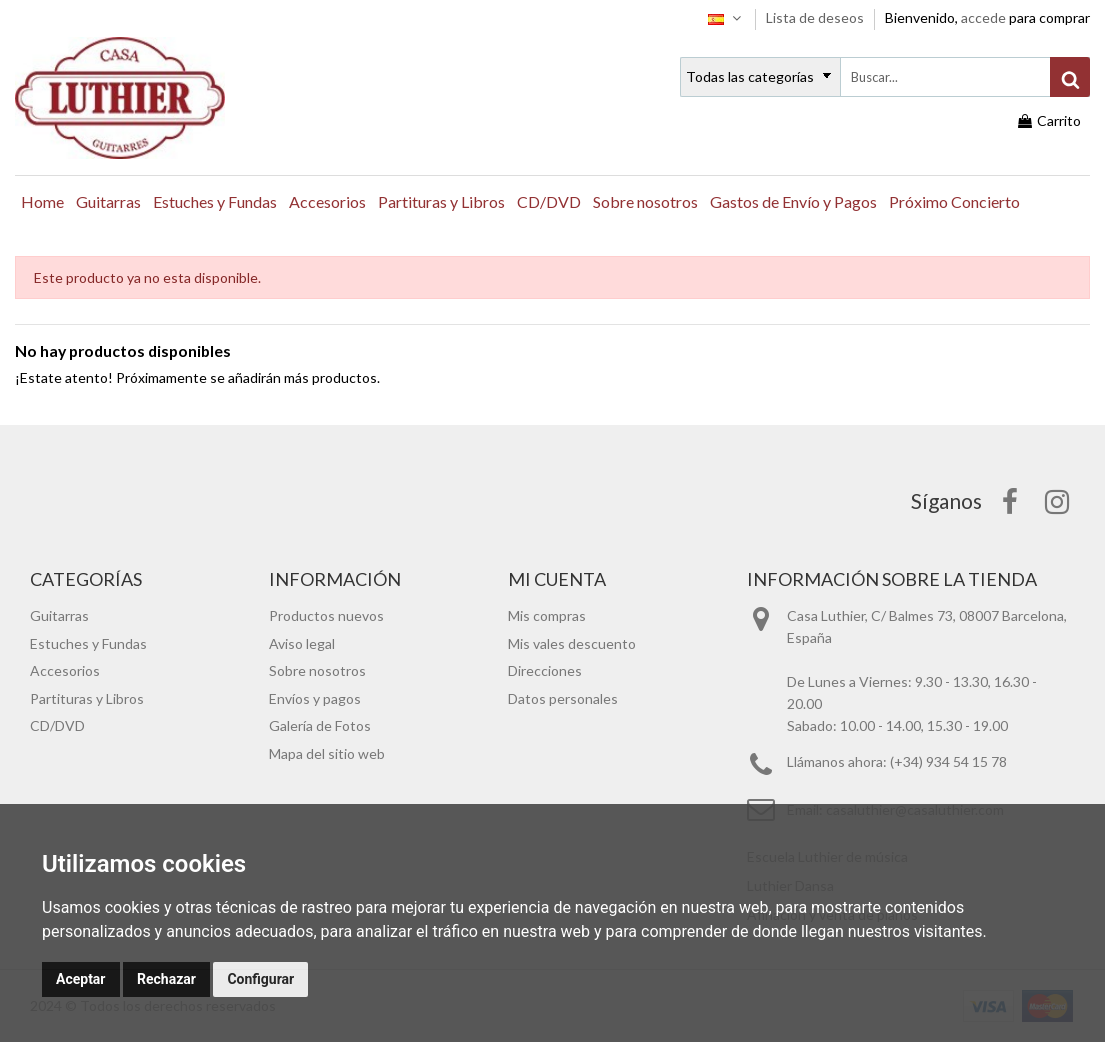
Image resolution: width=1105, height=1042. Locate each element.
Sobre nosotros (317, 670)
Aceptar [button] (81, 979)
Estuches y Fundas (88, 643)
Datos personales (563, 698)
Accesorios (65, 670)
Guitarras (59, 615)
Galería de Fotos (320, 725)
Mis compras (547, 615)
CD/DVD (57, 725)
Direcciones (545, 670)
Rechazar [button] (166, 979)
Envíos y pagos (315, 698)
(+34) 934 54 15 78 (948, 761)
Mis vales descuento (572, 643)
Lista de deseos (816, 17)
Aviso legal (302, 643)
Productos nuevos (326, 615)
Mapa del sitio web (327, 753)
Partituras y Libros (87, 698)
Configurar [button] (260, 979)
